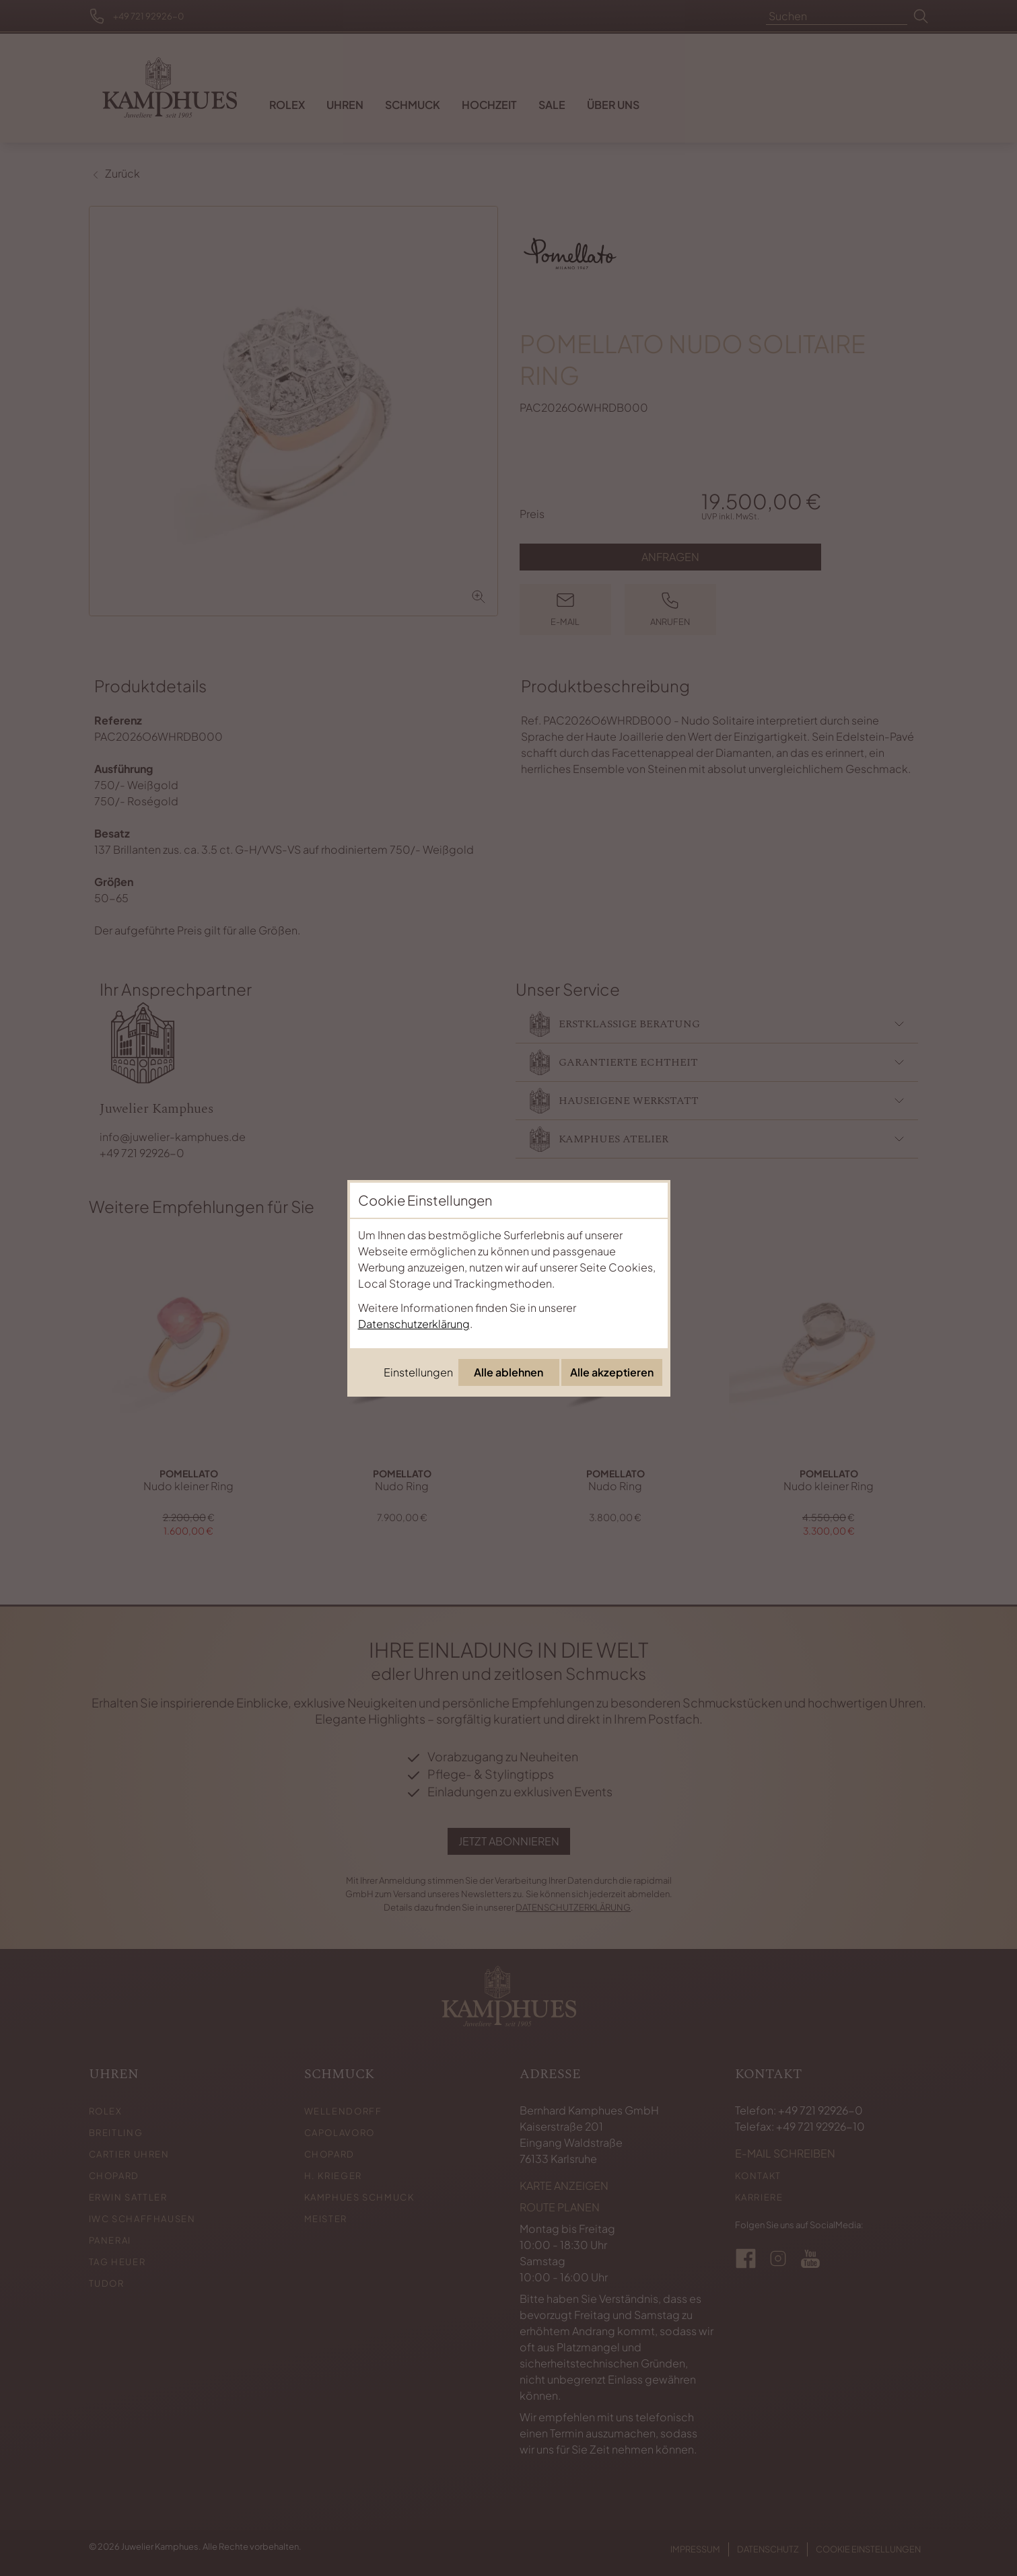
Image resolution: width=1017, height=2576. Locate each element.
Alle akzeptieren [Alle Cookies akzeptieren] (612, 1372)
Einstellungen (418, 1372)
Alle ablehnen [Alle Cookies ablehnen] (508, 1372)
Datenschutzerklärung (414, 1324)
